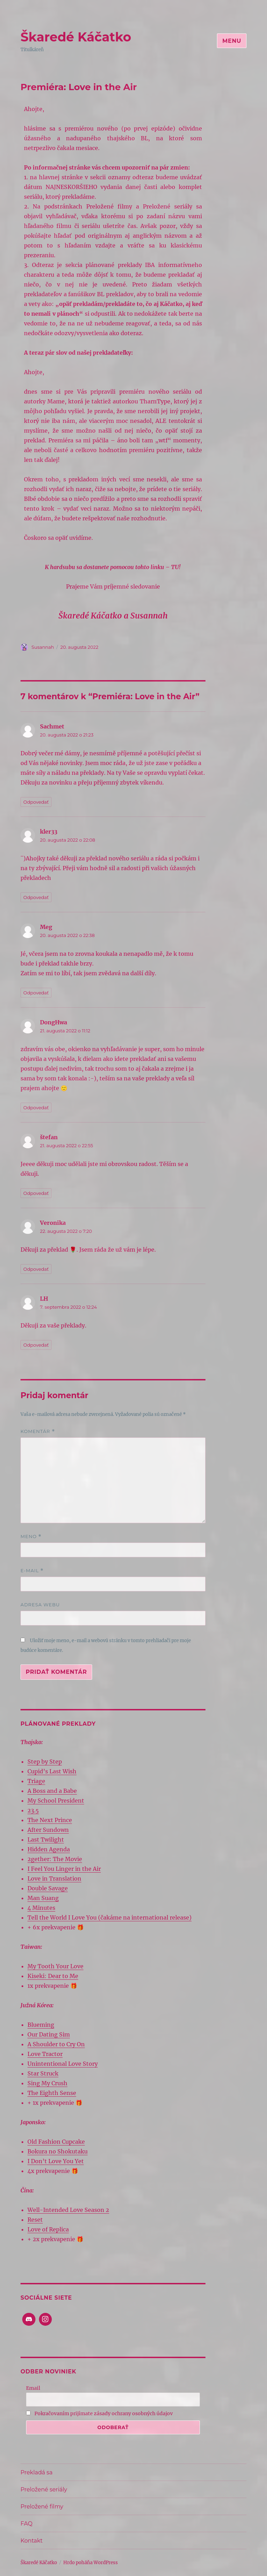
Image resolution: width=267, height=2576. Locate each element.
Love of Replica (48, 2229)
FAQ (26, 2523)
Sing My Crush (47, 2083)
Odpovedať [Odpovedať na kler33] (36, 897)
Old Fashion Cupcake (56, 2141)
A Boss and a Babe (52, 1790)
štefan (49, 1137)
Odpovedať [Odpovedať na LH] (36, 1345)
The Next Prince (49, 1820)
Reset (35, 2219)
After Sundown (48, 1829)
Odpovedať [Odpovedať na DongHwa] (36, 1107)
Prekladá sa (36, 2472)
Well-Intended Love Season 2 (68, 2209)
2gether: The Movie (54, 1859)
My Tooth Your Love (55, 1966)
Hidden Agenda (48, 1849)
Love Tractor (45, 2053)
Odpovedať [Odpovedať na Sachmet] (36, 802)
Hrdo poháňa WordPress (90, 2563)
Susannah (42, 647)
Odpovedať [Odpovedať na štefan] (36, 1193)
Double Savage (47, 1888)
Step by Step (44, 1761)
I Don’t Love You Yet (55, 2161)
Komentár (38, 1431)
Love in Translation (54, 1878)
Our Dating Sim (48, 2034)
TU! (176, 567)
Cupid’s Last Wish (51, 1771)
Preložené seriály (44, 2489)
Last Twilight (45, 1839)
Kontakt (32, 2540)
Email (33, 2388)
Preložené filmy (42, 2506)
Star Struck (42, 2073)
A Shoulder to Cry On (56, 2044)
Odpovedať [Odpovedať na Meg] (36, 992)
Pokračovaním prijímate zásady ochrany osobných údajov (99, 2413)
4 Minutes (41, 1907)
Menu (231, 41)
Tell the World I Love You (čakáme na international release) (109, 1917)
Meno (31, 1536)
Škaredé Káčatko (76, 37)
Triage (36, 1781)
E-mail (32, 1571)
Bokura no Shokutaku (57, 2151)
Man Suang (43, 1897)
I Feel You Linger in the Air (64, 1868)
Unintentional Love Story (62, 2063)
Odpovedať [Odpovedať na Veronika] (36, 1269)
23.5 (33, 1810)
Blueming (40, 2024)
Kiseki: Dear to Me (52, 1975)
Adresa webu (40, 1604)
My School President (55, 1800)
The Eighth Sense (51, 2092)
